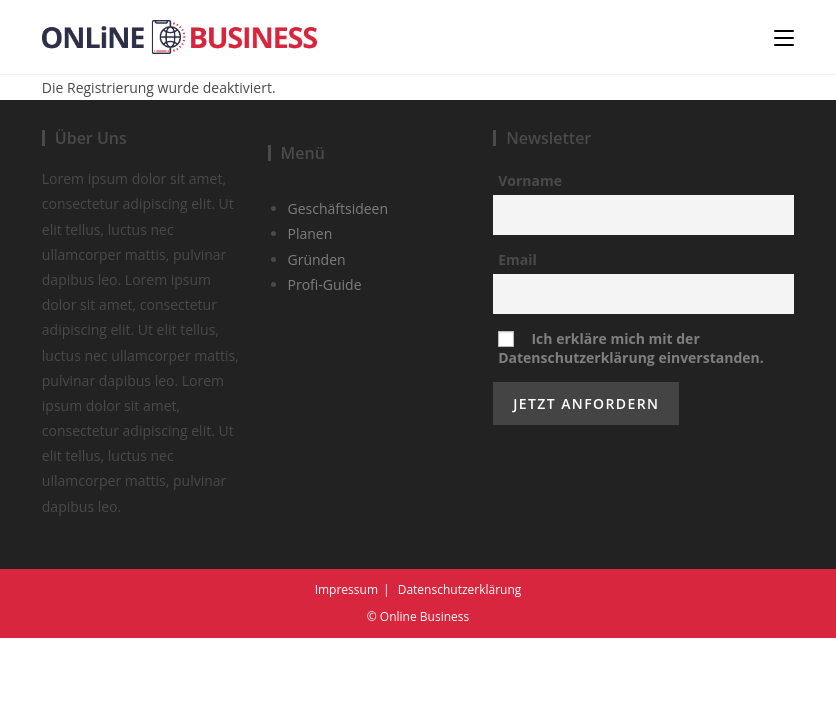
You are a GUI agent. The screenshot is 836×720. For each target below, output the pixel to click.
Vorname (530, 262)
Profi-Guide (325, 366)
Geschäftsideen (338, 290)
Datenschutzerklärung (460, 671)
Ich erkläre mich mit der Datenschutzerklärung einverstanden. (631, 430)
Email (517, 341)
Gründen (317, 341)
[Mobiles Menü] (784, 37)
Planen (310, 316)
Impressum (346, 671)
